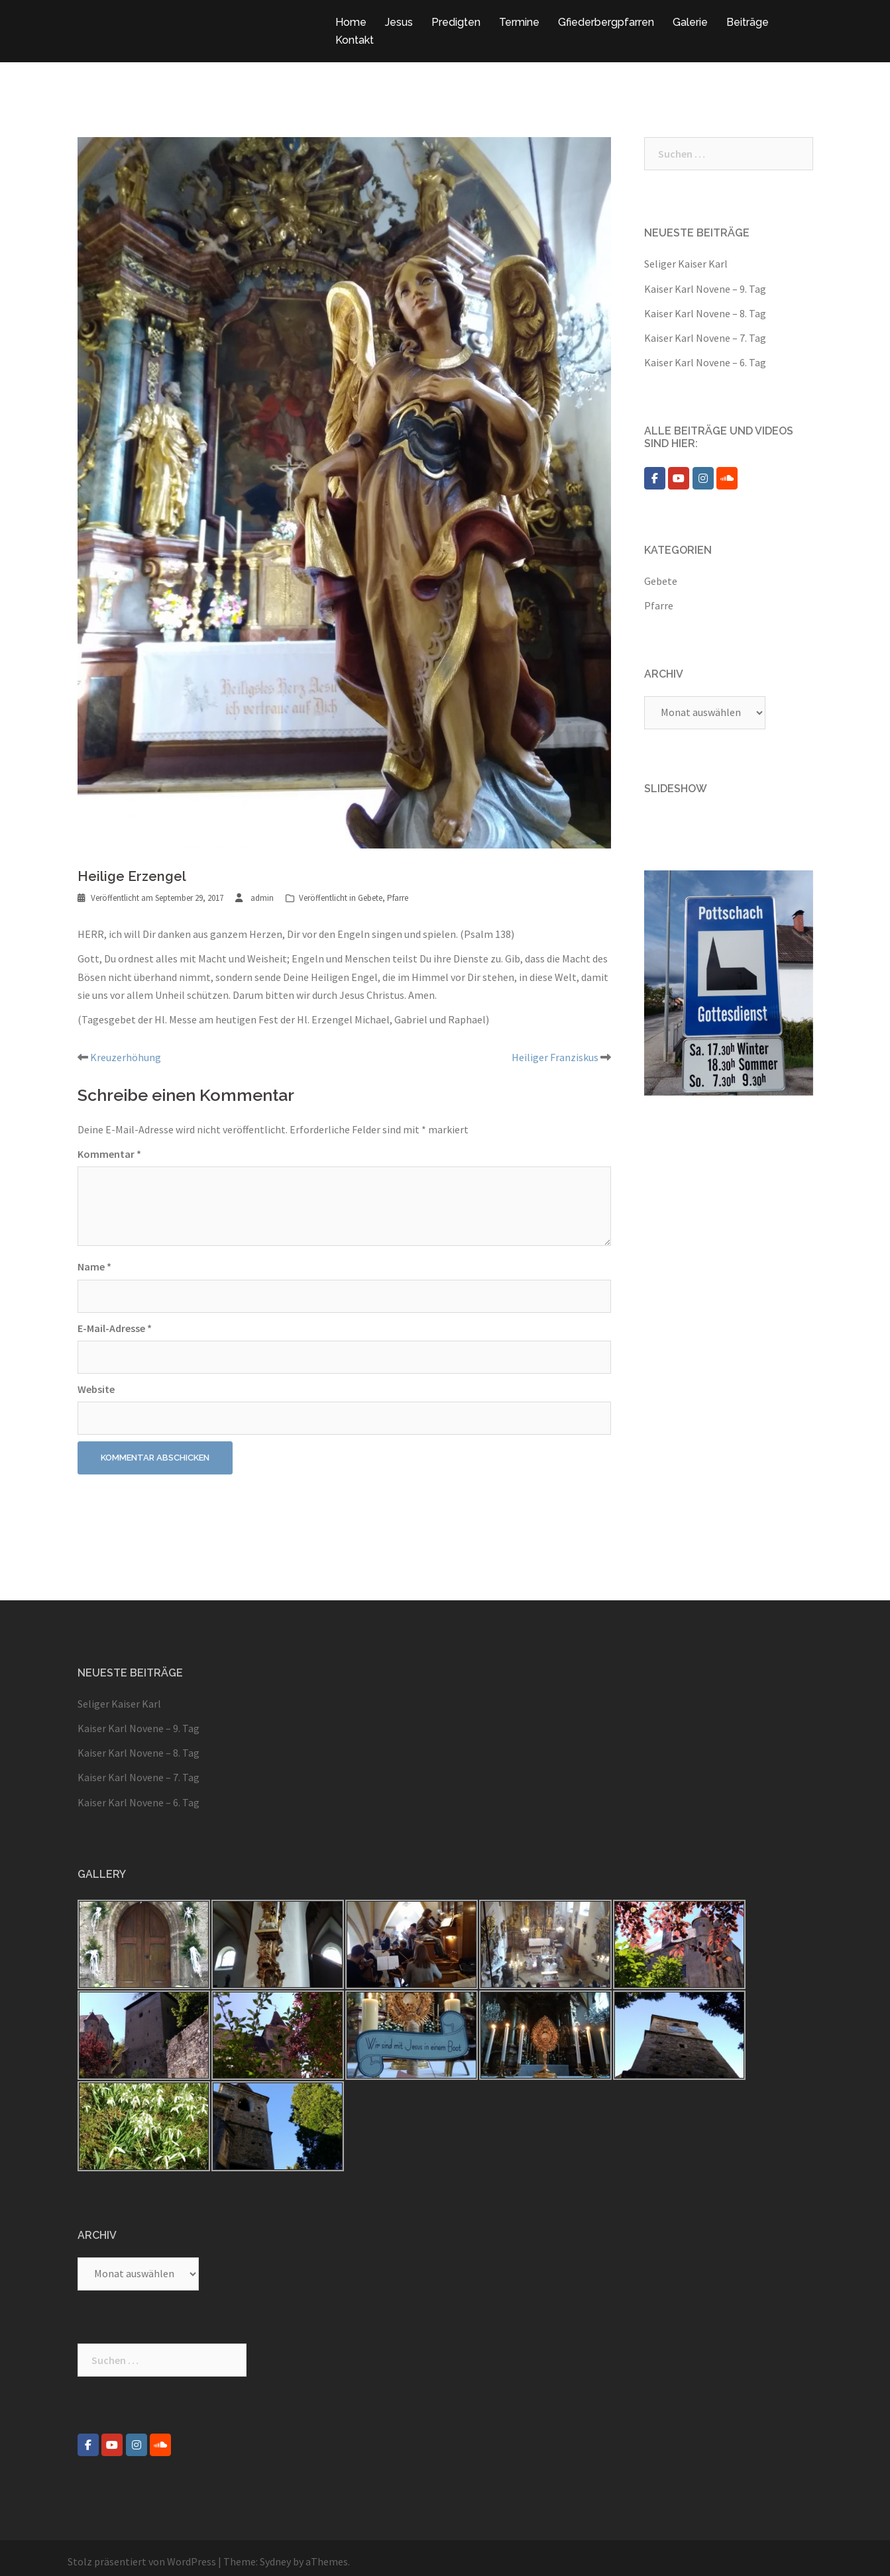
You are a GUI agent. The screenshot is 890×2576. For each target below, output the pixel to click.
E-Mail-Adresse (115, 1328)
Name (94, 1266)
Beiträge (747, 22)
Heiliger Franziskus (555, 1057)
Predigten (455, 22)
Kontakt (354, 40)
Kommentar (109, 1153)
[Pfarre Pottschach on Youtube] (678, 478)
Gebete (370, 897)
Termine (519, 22)
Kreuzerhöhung (125, 1057)
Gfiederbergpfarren (606, 22)
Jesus (399, 22)
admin (262, 897)
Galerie (690, 22)
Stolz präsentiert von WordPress (142, 2561)
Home (350, 22)
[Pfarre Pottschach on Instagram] (703, 478)
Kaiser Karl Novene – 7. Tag (705, 337)
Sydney (275, 2561)
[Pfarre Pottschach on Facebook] (654, 478)
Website (96, 1389)
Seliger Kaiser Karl (686, 263)
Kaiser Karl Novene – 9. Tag (705, 288)
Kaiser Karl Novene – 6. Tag (705, 362)
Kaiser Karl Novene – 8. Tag (705, 313)
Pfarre (397, 897)
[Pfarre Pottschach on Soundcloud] (727, 478)
